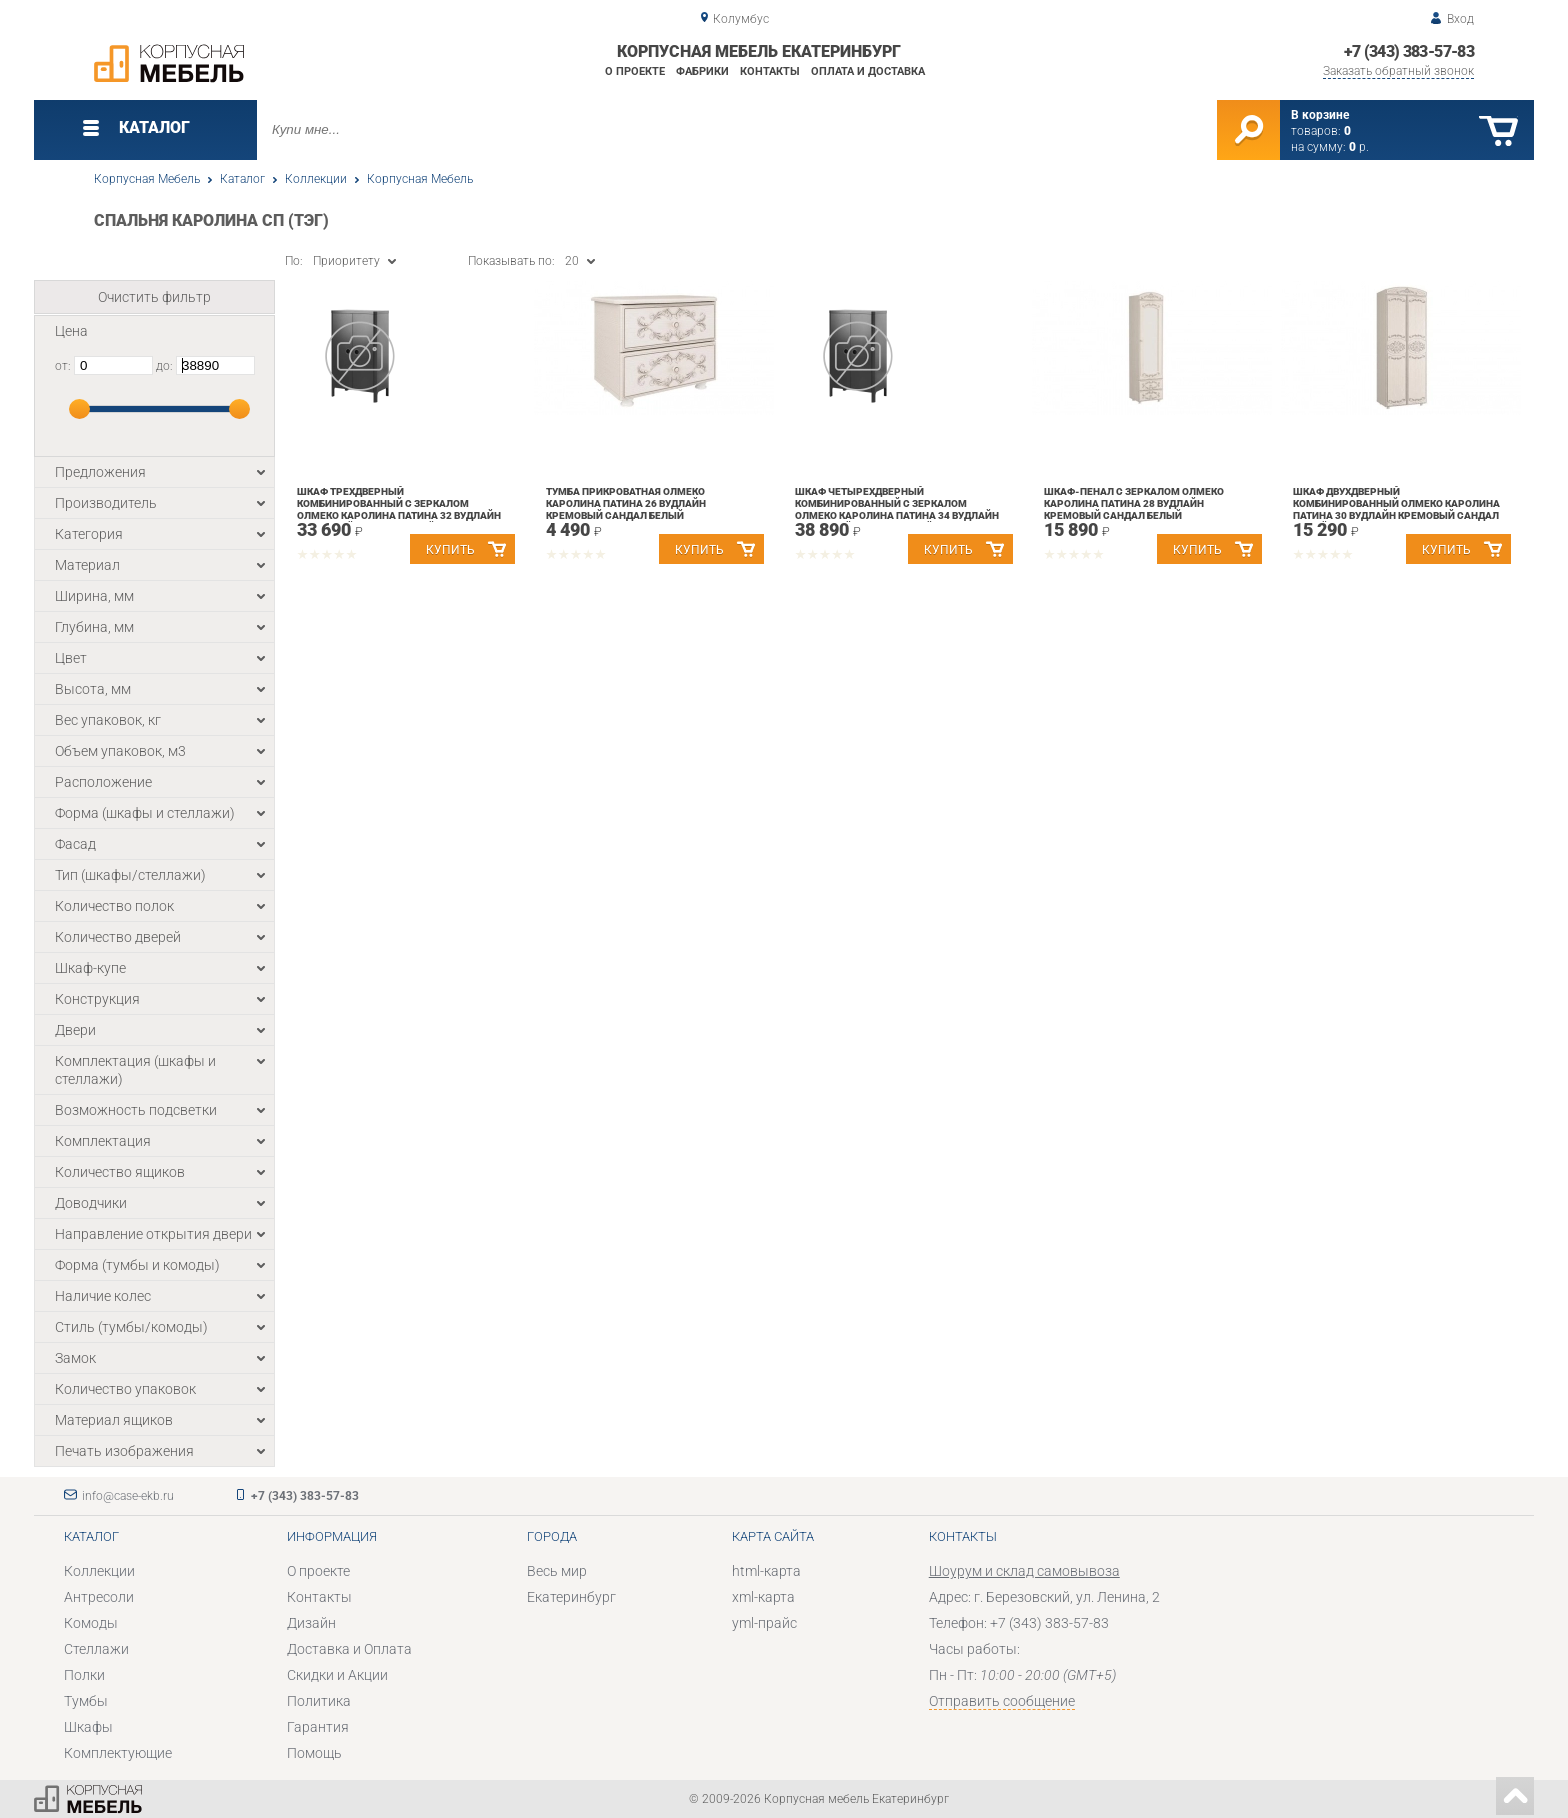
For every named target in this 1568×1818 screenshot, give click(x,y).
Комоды (91, 1623)
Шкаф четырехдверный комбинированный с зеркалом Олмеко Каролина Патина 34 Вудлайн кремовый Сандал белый (897, 509)
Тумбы (86, 1701)
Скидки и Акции (337, 1675)
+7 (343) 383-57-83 (1409, 51)
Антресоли (99, 1597)
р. (1359, 147)
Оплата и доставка (868, 71)
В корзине (1320, 115)
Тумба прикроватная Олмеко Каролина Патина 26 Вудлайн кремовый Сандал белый (626, 503)
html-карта (766, 1571)
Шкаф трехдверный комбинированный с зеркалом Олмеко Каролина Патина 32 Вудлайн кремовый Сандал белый (399, 509)
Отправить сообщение (1002, 1701)
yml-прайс (764, 1623)
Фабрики (702, 71)
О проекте (635, 71)
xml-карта (763, 1597)
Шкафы (88, 1727)
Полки (84, 1675)
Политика (319, 1701)
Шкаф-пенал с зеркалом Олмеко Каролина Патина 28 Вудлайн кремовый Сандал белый (1134, 503)
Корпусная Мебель (147, 179)
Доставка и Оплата (349, 1649)
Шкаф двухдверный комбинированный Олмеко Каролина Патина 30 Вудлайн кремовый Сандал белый (1396, 509)
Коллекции (316, 179)
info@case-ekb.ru (128, 1496)
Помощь (314, 1753)
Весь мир (557, 1571)
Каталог (242, 179)
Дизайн (311, 1623)
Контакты (770, 71)
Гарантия (318, 1727)
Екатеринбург (571, 1597)
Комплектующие (118, 1753)
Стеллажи (96, 1649)
